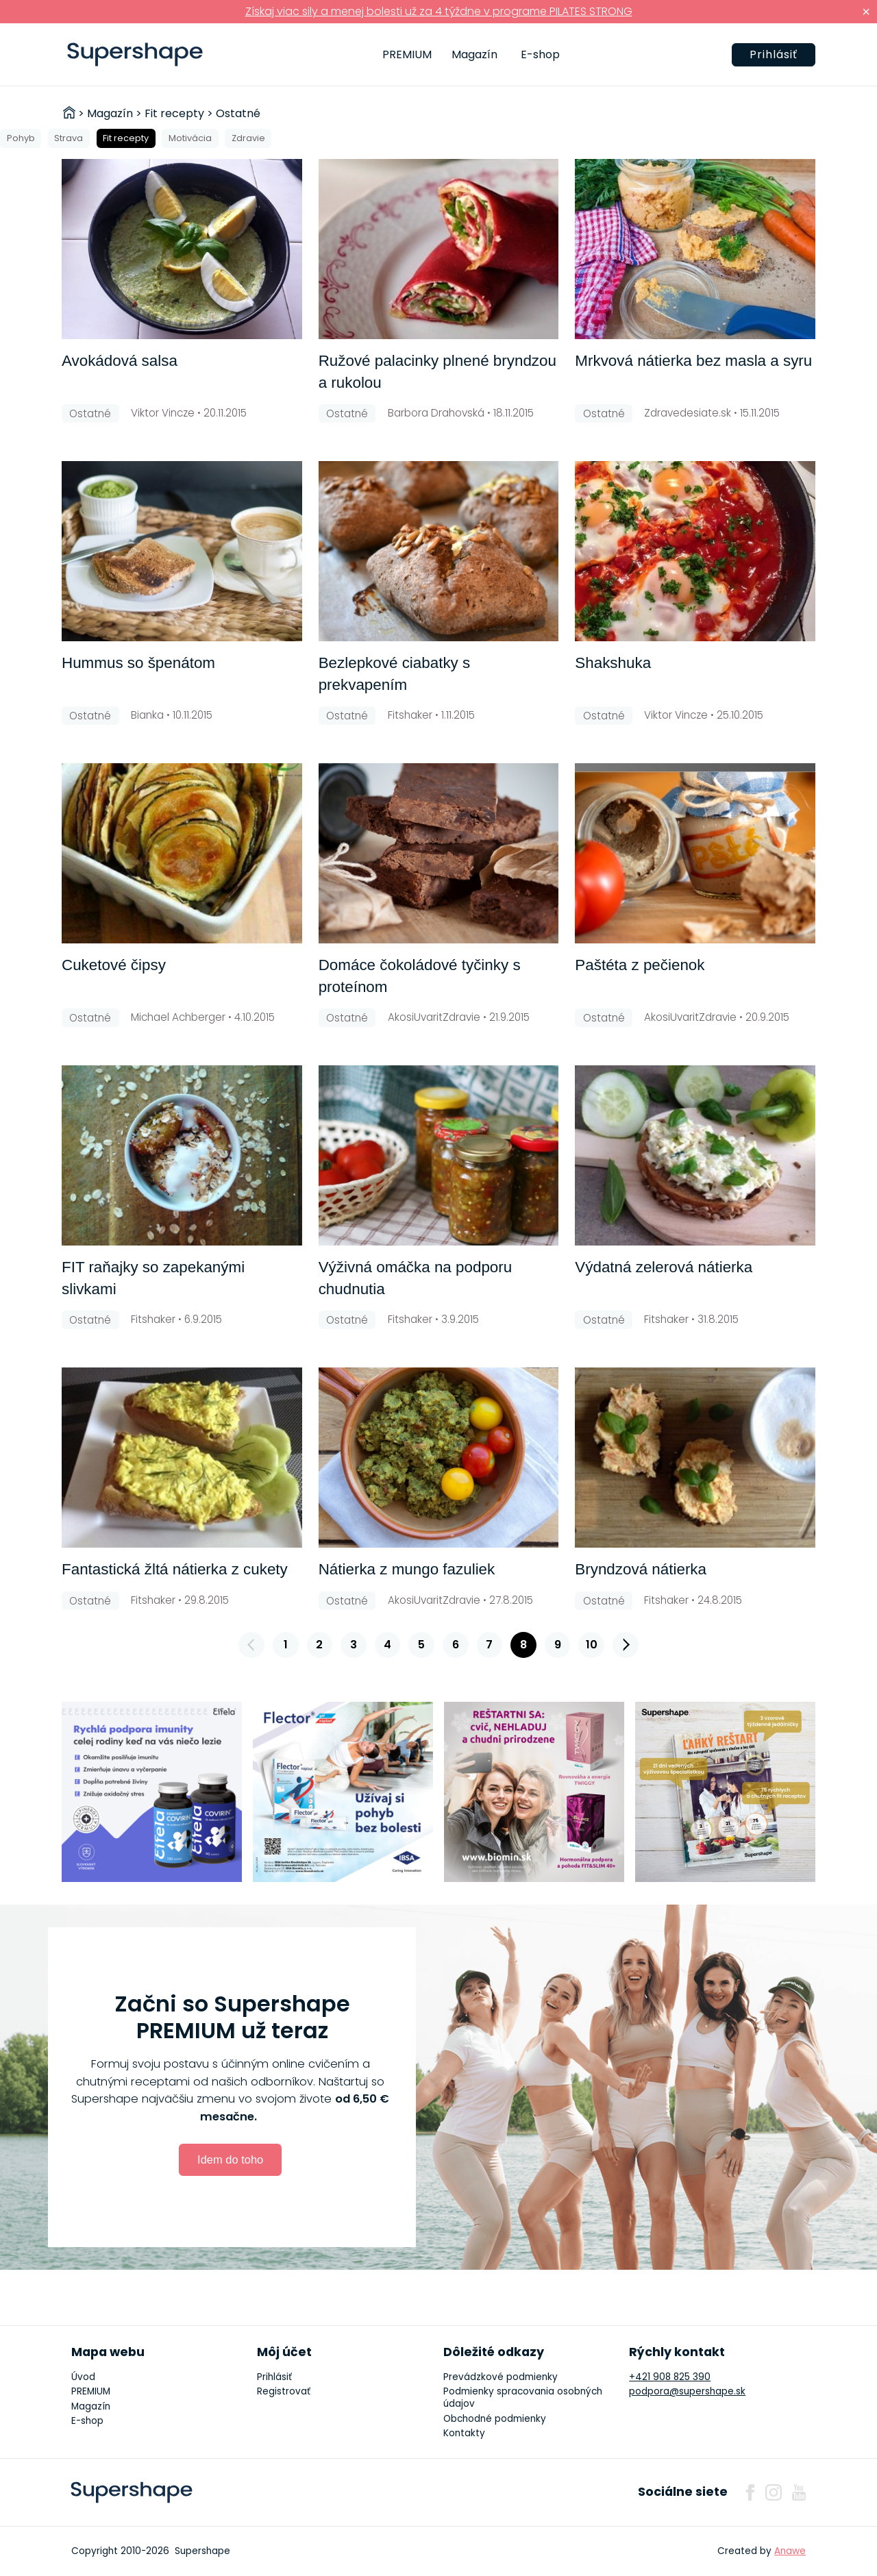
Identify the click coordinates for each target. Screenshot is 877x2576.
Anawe (790, 2551)
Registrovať (283, 2391)
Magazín (474, 54)
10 (591, 1644)
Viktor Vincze (163, 413)
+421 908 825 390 (670, 2376)
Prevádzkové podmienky (500, 2376)
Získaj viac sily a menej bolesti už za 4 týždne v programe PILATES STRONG (438, 11)
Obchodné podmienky (494, 2418)
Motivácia (190, 138)
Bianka (147, 715)
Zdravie (248, 138)
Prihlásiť (774, 54)
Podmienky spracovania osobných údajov (522, 2397)
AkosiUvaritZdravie (434, 1017)
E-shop (540, 54)
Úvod (83, 2376)
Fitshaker (410, 715)
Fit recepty (126, 138)
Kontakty (464, 2433)
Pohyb (21, 138)
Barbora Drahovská (436, 413)
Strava (68, 138)
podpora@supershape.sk (687, 2391)
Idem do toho (230, 2159)
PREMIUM (407, 54)
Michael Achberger (178, 1017)
